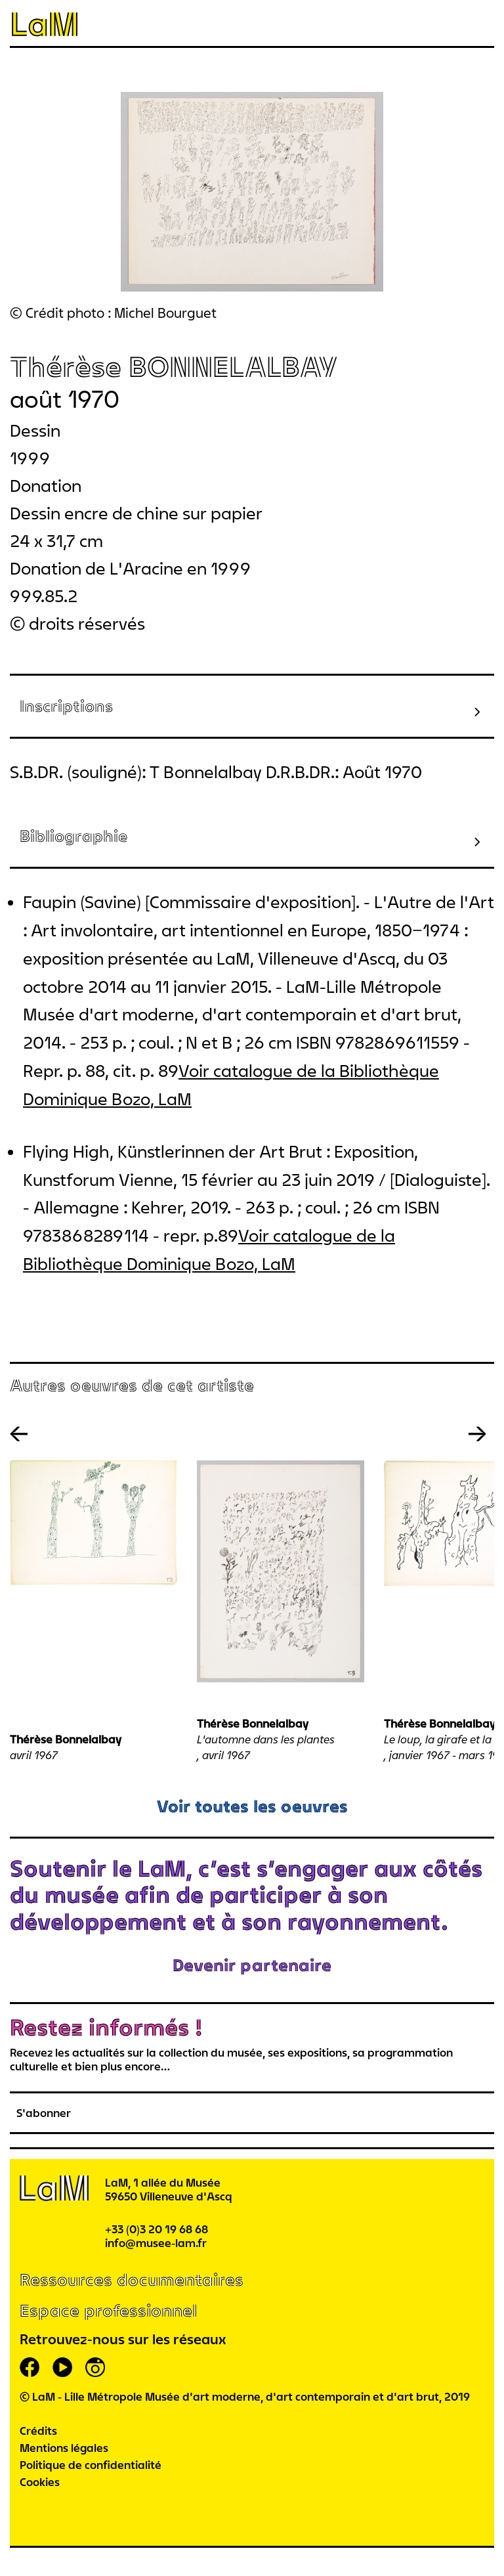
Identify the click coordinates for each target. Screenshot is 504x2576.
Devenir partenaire (252, 1965)
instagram (95, 2367)
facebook (29, 2367)
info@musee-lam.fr (156, 2243)
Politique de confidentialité (90, 2464)
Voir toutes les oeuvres (252, 1806)
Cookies (40, 2482)
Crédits (38, 2430)
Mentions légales (64, 2447)
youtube (62, 2367)
